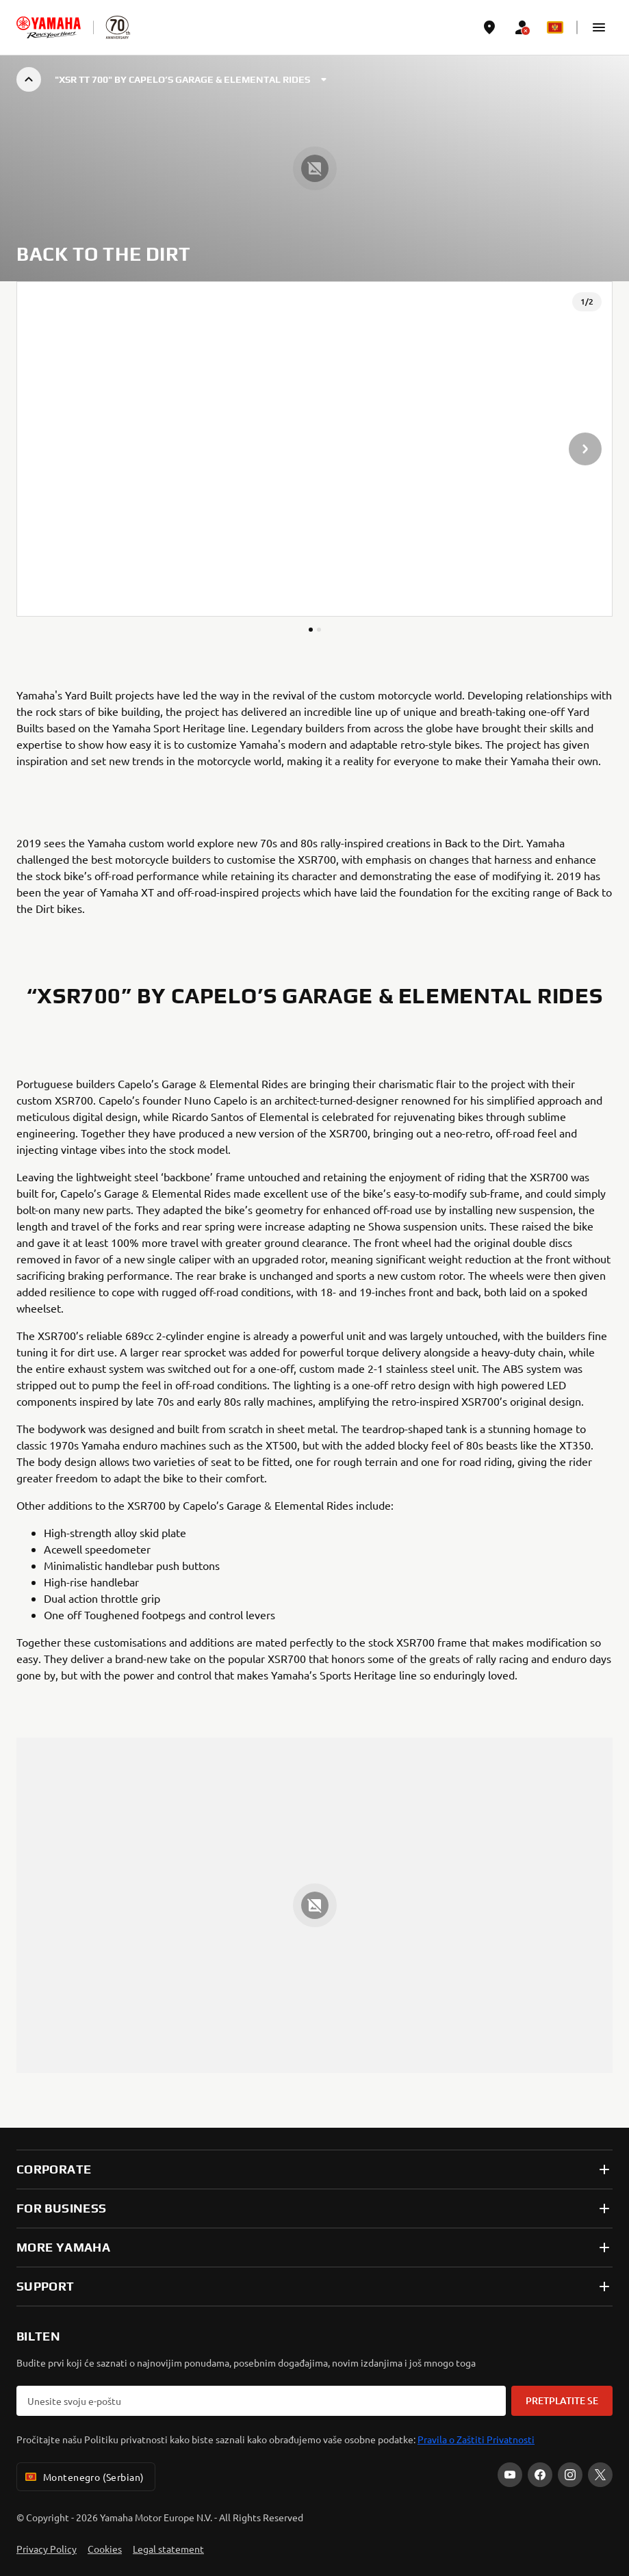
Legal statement (168, 2548)
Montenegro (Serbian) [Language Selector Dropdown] (83, 2477)
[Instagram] (570, 2474)
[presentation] (314, 449)
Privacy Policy (46, 2548)
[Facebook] (540, 2474)
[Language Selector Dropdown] (555, 27)
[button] (599, 27)
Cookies (105, 2548)
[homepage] (48, 27)
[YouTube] (510, 2474)
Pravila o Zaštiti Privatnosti (476, 2439)
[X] (600, 2474)
